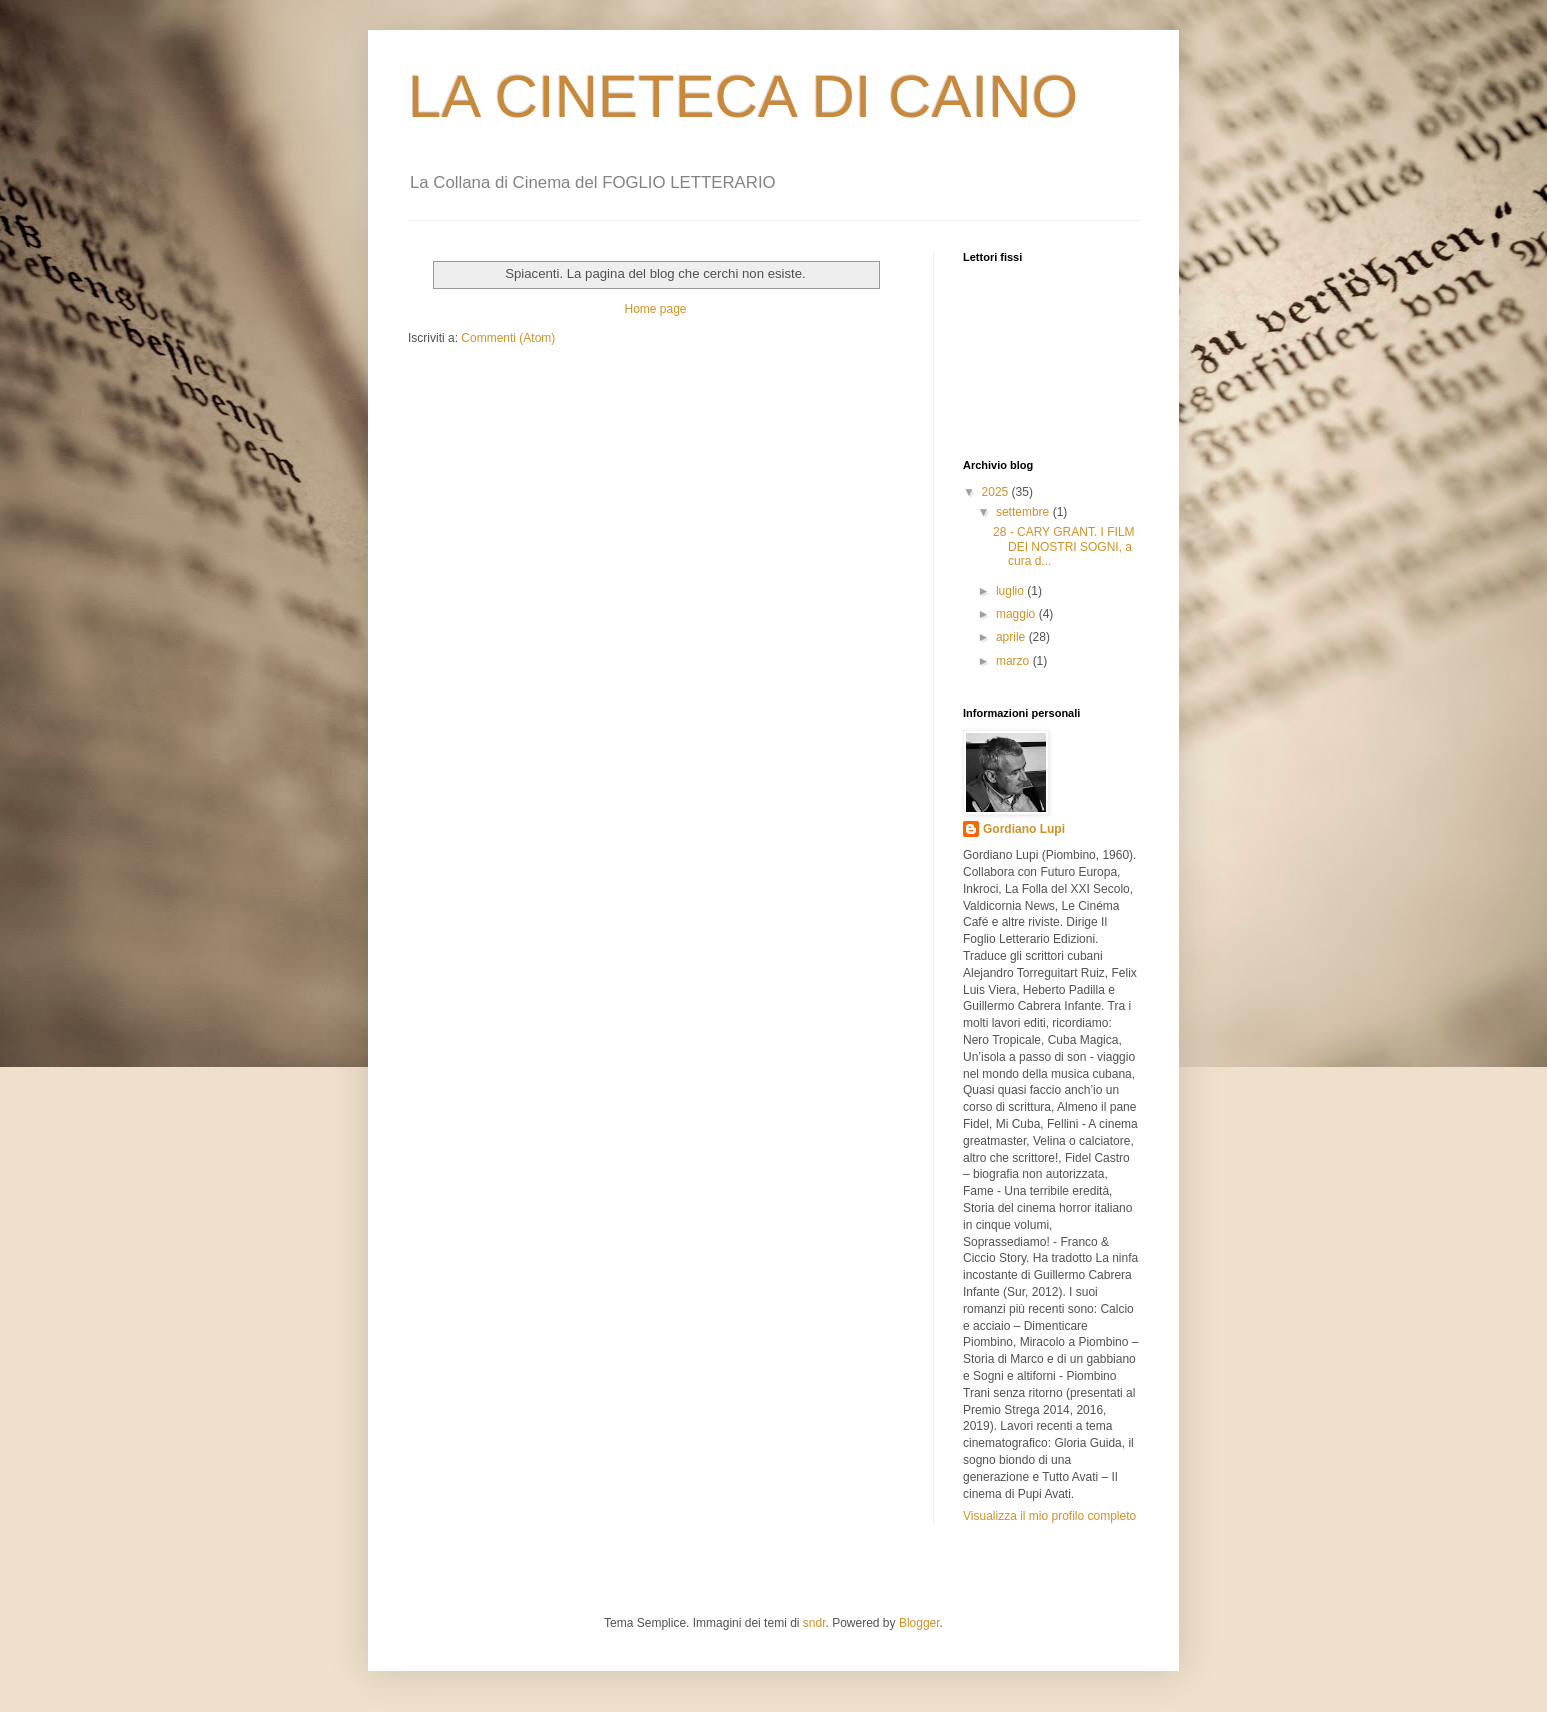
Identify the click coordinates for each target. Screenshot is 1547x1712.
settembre (1024, 512)
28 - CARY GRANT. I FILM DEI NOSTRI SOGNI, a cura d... (1064, 546)
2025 (997, 492)
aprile (1012, 637)
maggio (1017, 614)
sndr (814, 1623)
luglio (1011, 591)
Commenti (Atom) (508, 338)
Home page (655, 309)
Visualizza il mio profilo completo (1049, 1516)
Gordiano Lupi (1024, 829)
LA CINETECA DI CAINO (743, 96)
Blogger (919, 1623)
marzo (1014, 661)
